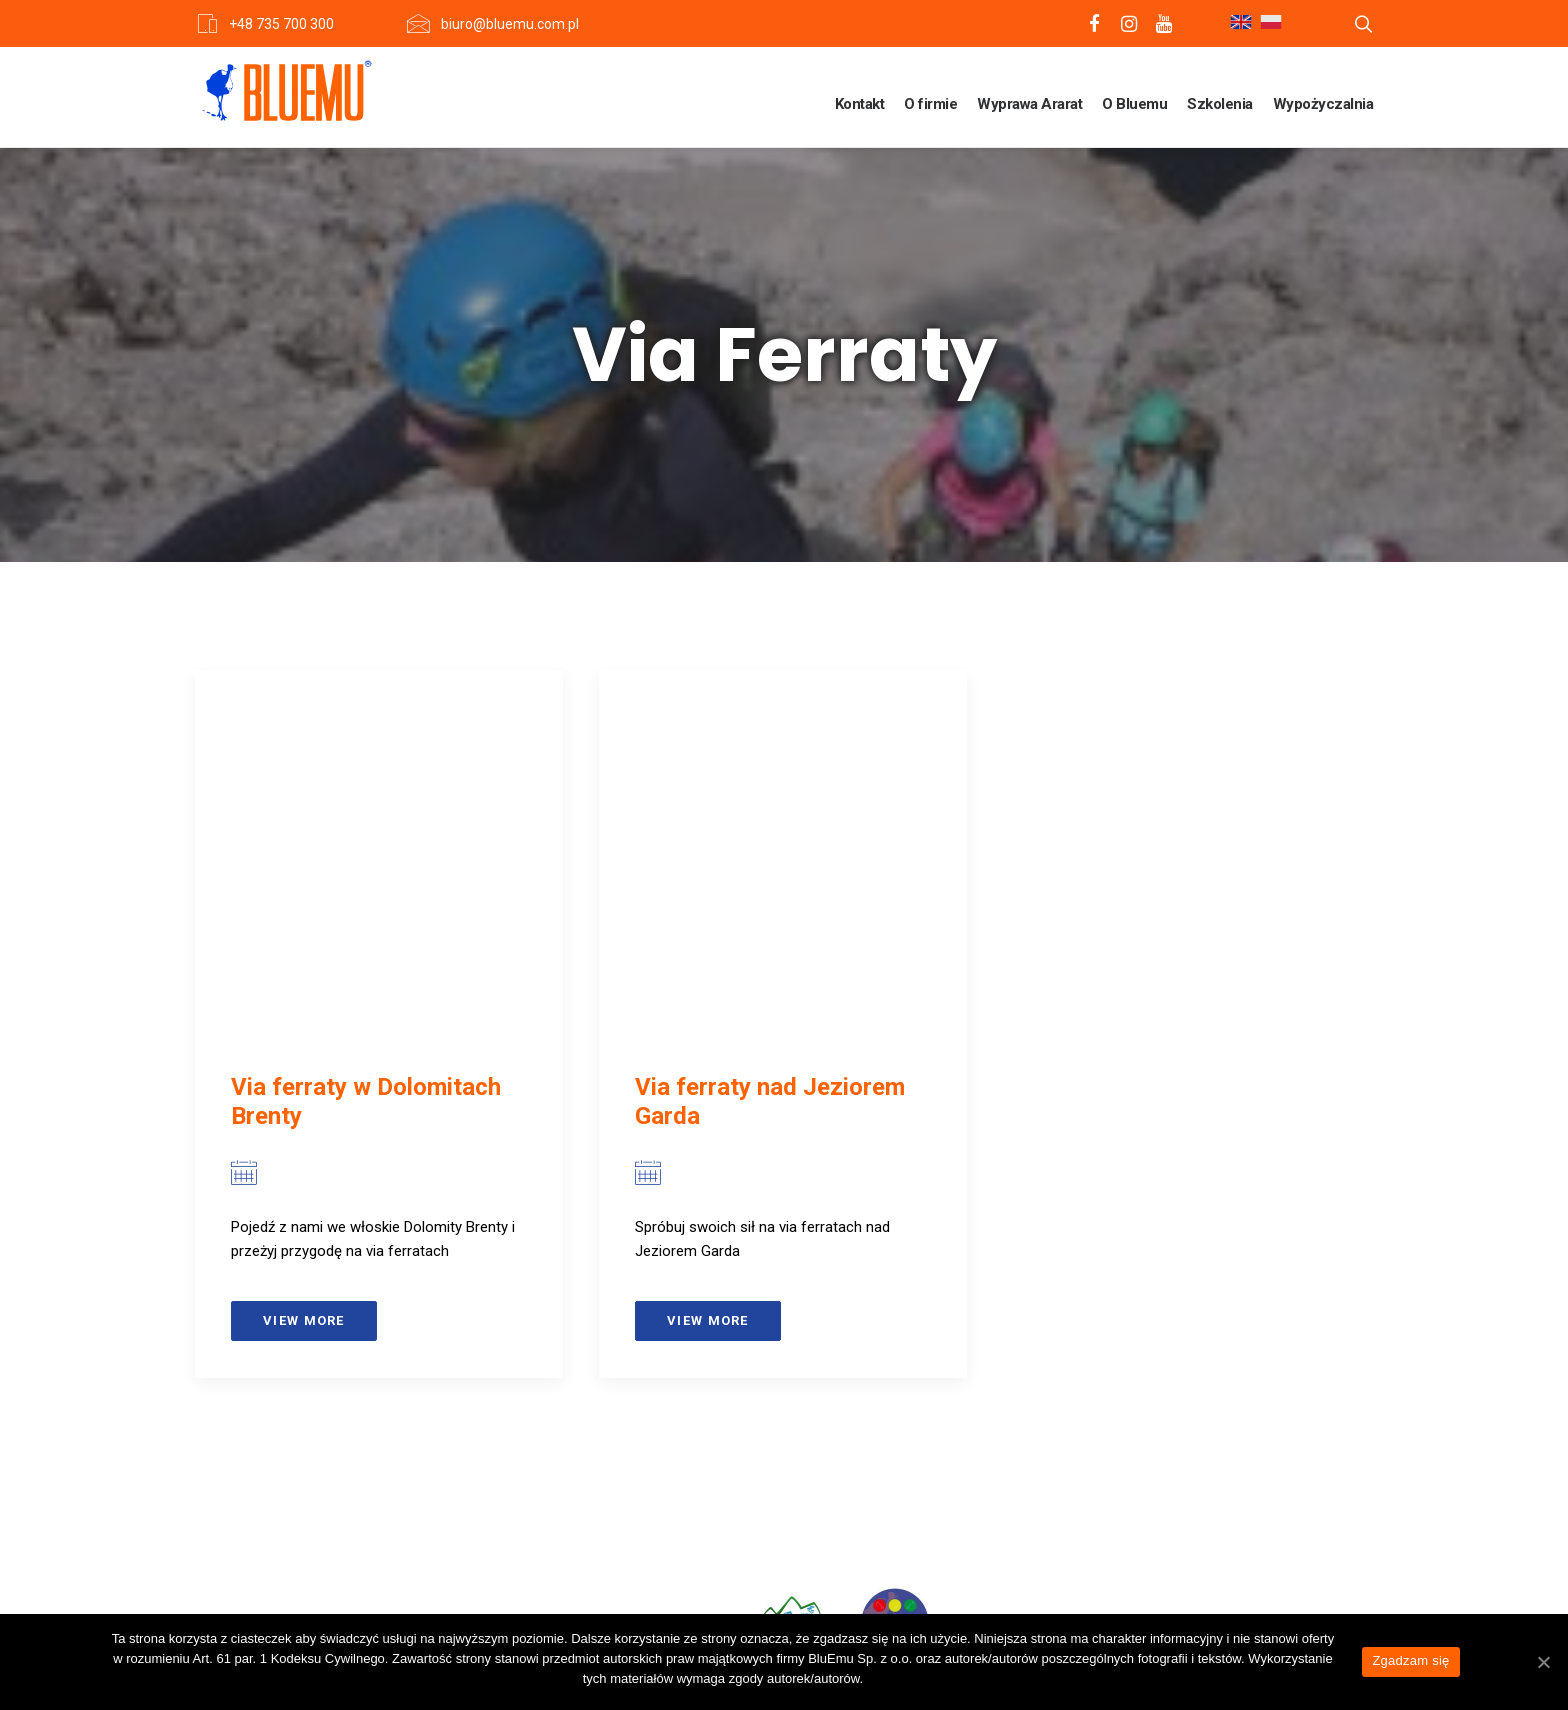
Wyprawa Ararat (1029, 104)
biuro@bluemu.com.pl (510, 24)
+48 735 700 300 (281, 24)
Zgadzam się (1410, 1660)
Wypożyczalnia (1323, 104)
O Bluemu (1134, 104)
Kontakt (860, 104)
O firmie (930, 104)
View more (304, 1320)
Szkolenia (1220, 104)
